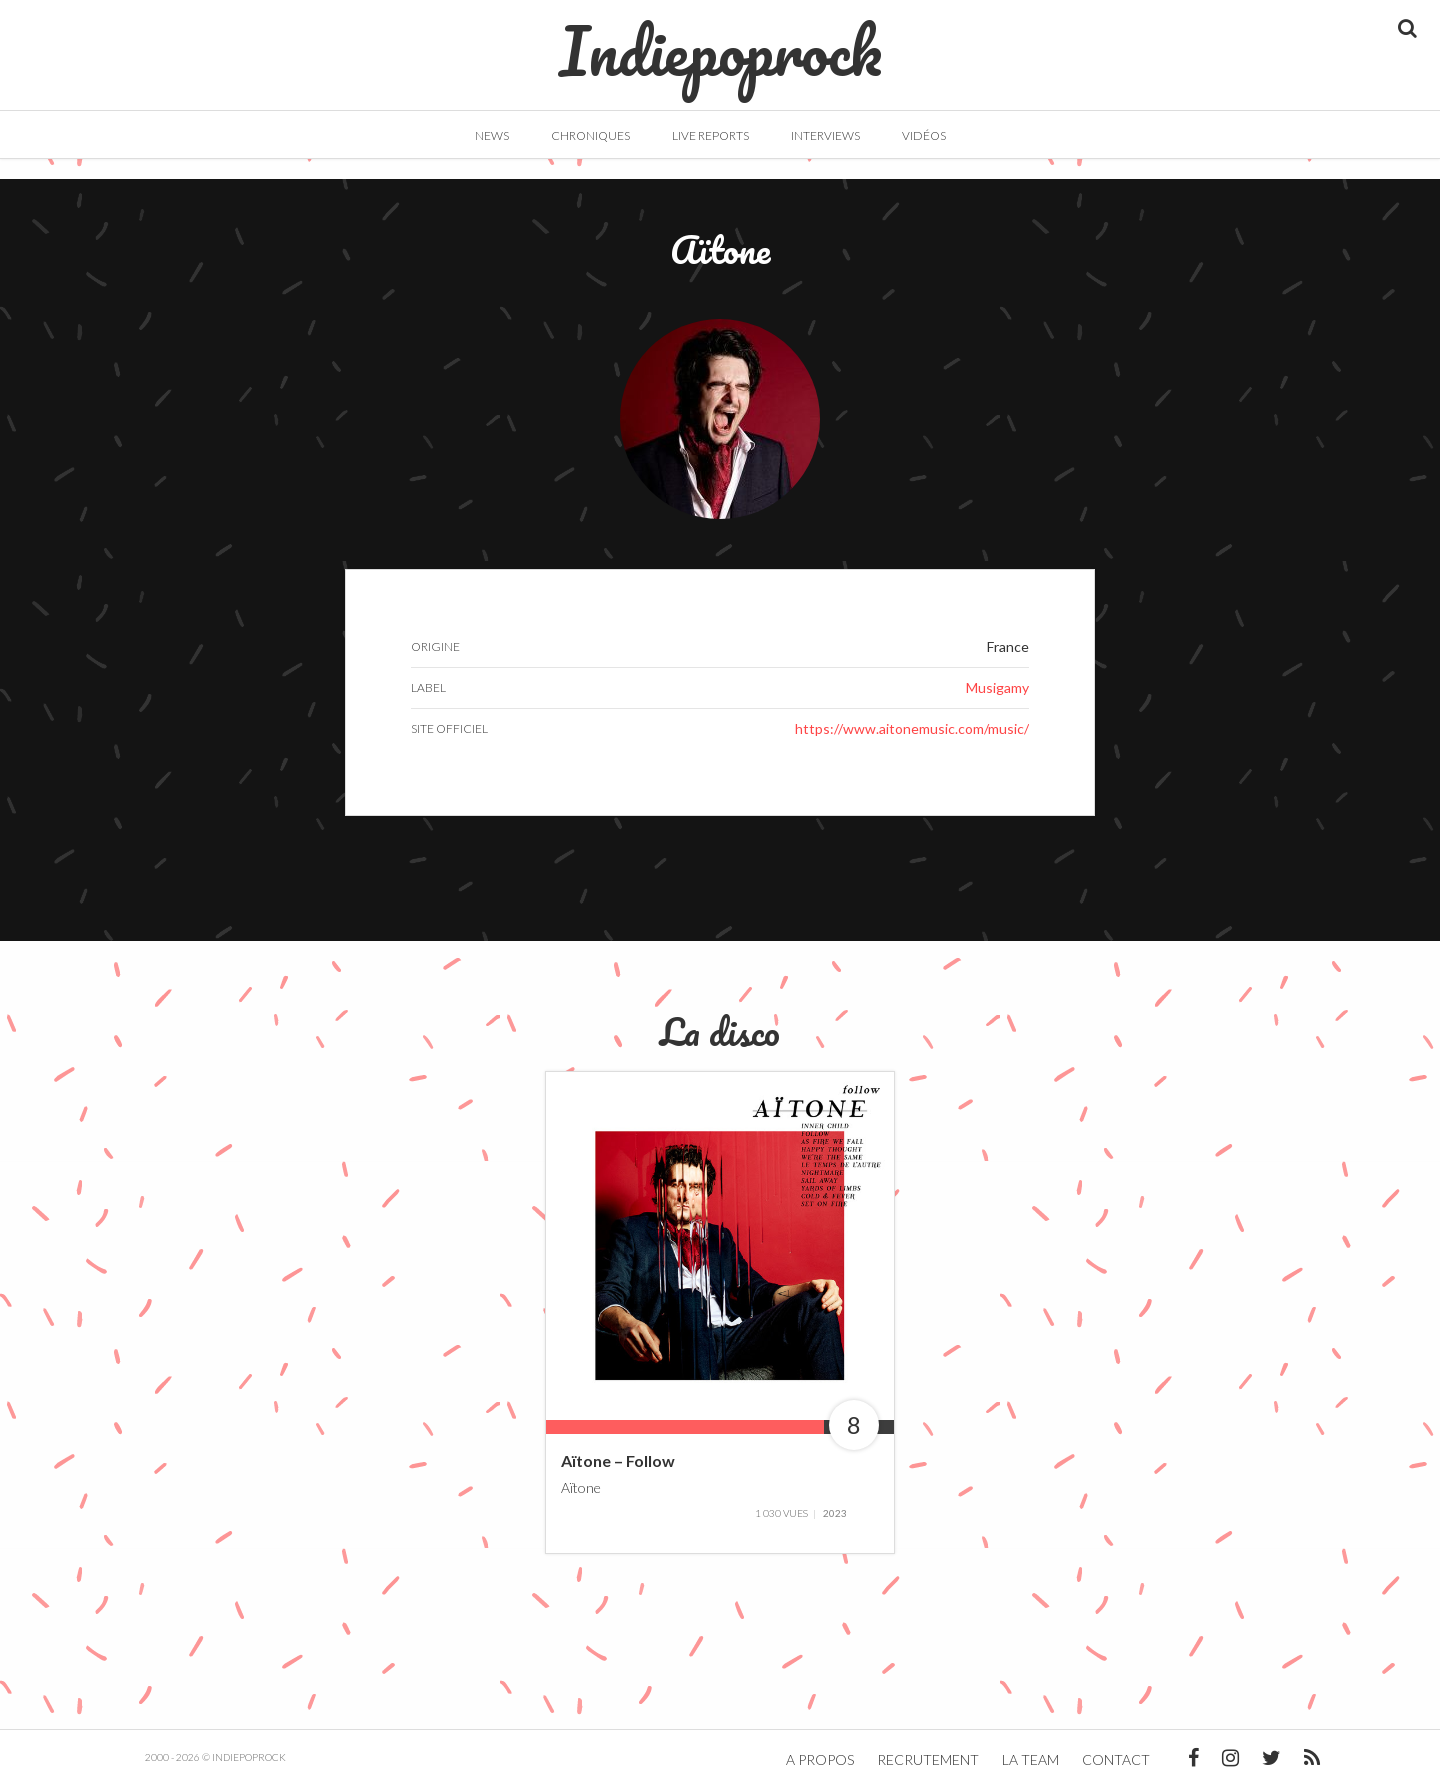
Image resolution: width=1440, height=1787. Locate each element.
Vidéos (924, 135)
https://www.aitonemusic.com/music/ (912, 728)
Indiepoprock (720, 41)
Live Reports (710, 135)
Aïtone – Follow (618, 1460)
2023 (835, 1513)
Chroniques (590, 135)
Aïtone (581, 1486)
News (492, 135)
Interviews (825, 135)
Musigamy (997, 687)
